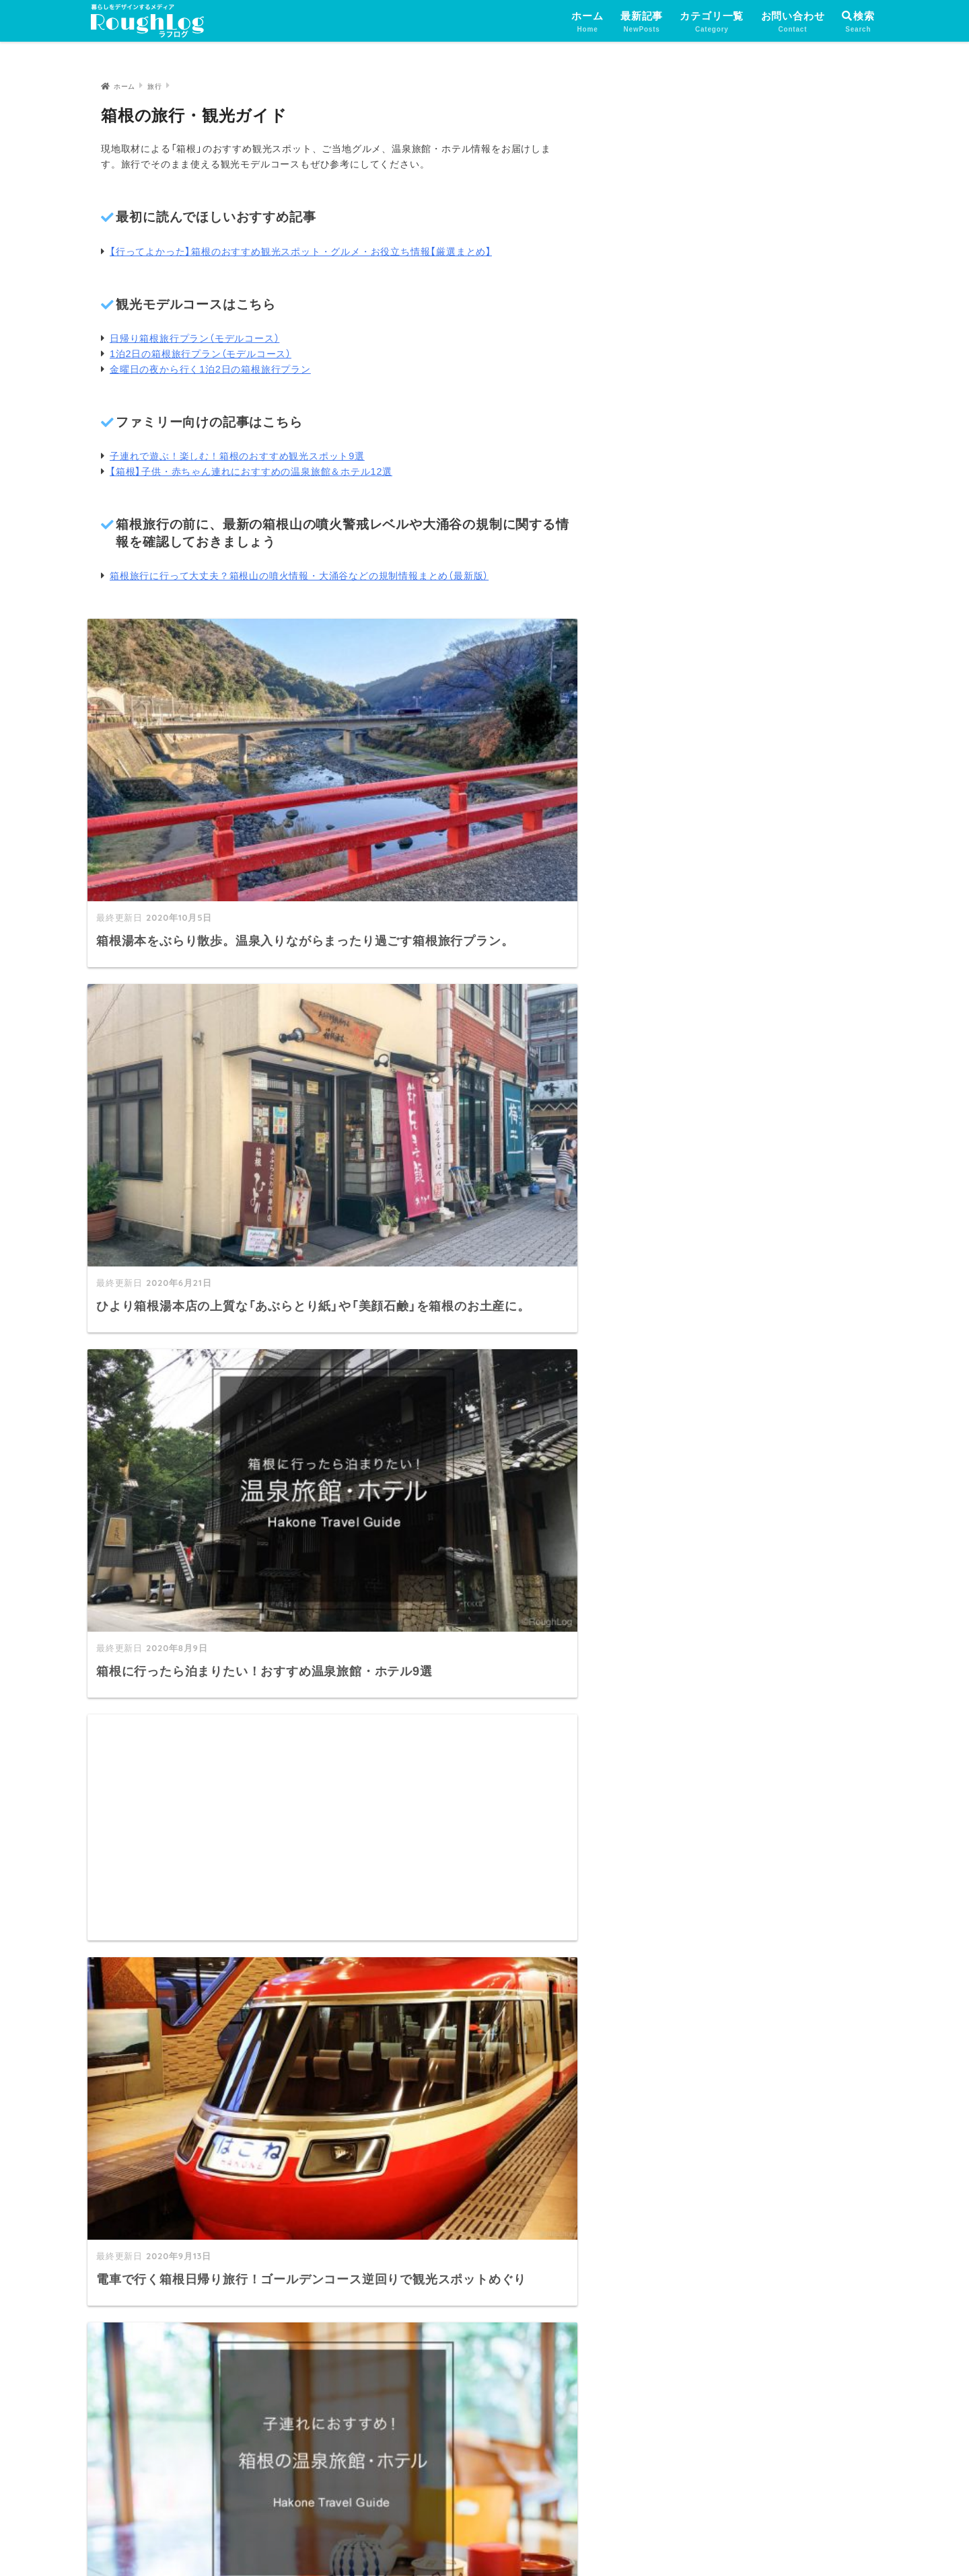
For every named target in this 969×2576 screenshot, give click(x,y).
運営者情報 (381, 2537)
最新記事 (641, 22)
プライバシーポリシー (479, 2537)
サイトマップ (406, 2410)
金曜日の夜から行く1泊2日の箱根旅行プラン (210, 369)
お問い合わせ (793, 22)
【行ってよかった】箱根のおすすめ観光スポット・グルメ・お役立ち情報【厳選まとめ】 (301, 251)
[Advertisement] (464, 989)
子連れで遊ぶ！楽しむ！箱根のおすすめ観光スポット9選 (237, 456)
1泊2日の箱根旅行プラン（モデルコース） (200, 353)
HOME (484, 2510)
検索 (858, 16)
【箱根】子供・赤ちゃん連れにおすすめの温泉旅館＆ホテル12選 (251, 471)
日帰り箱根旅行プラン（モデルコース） (194, 338)
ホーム (587, 22)
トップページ (406, 2323)
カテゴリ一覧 (712, 22)
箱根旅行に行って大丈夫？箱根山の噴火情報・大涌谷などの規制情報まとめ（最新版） (299, 575)
